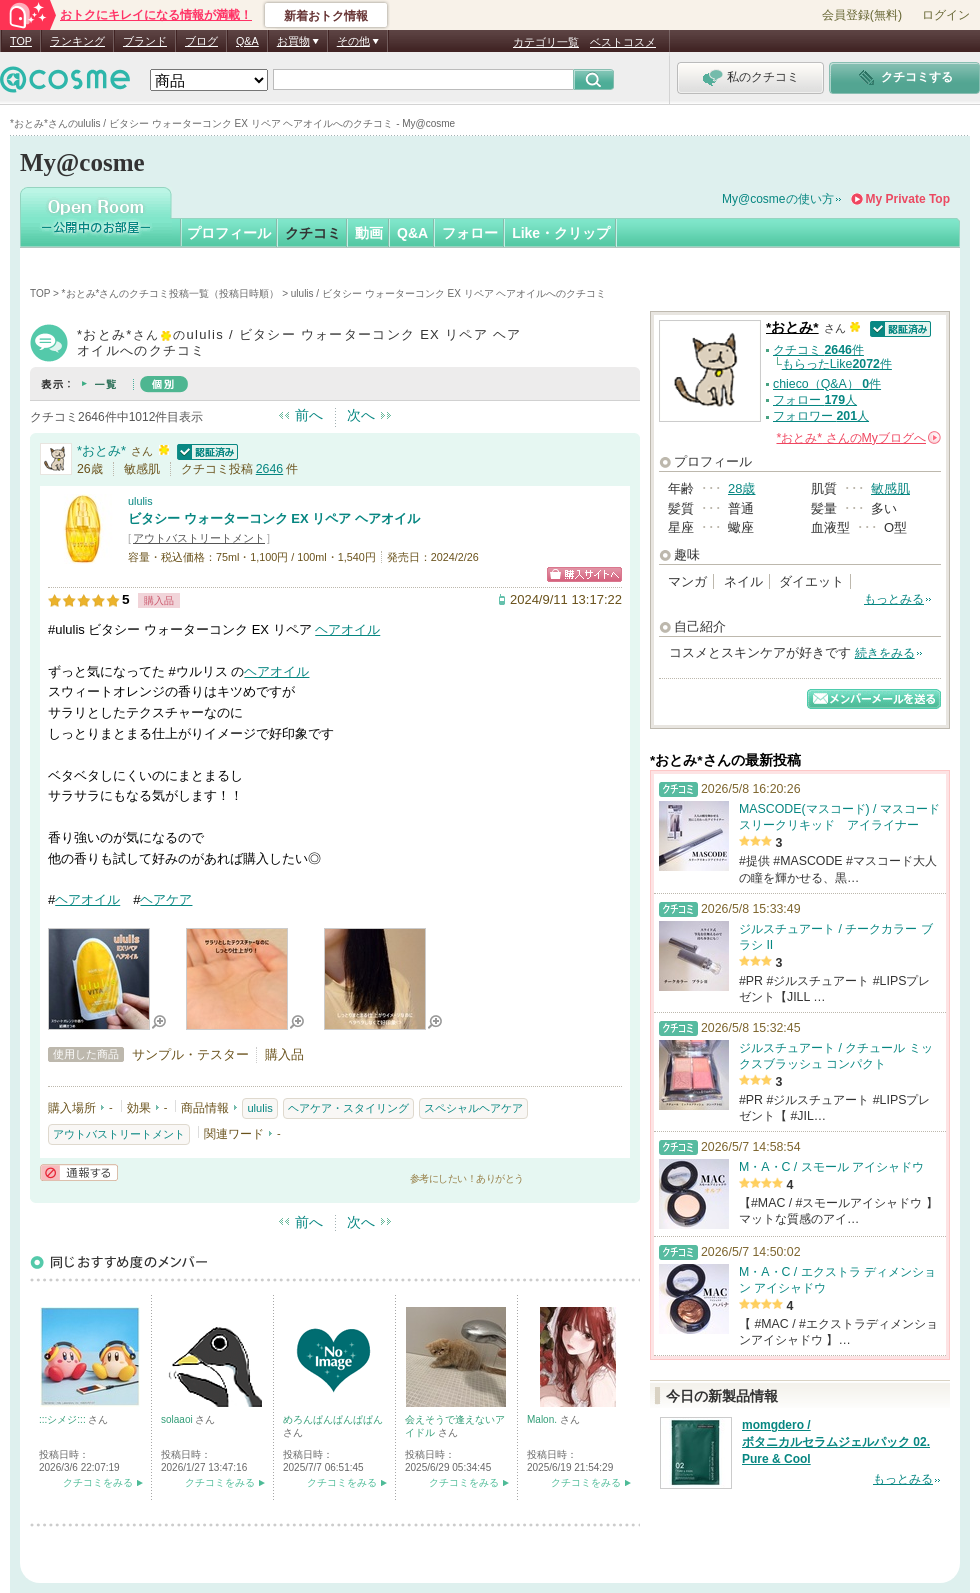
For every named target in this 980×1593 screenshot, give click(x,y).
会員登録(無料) (862, 15)
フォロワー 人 (821, 416)
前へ (309, 415)
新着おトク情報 (326, 16)
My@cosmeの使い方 (778, 199)
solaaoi (178, 1419)
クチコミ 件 (818, 350)
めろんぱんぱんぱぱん (333, 1419)
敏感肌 (890, 488)
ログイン (946, 15)
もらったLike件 (837, 364)
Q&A (247, 41)
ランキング (77, 41)
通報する (79, 1172)
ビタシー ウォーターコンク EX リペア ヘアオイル (274, 518)
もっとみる (894, 599)
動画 (369, 233)
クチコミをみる (98, 1482)
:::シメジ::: (63, 1419)
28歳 (741, 488)
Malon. (543, 1419)
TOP (21, 41)
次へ (361, 415)
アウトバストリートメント (199, 538)
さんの (858, 438)
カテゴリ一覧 (546, 42)
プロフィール (229, 233)
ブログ (201, 41)
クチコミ (313, 233)
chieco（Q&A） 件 (827, 384)
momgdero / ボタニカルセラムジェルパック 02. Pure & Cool (836, 1442)
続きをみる (885, 653)
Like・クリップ (561, 233)
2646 (269, 469)
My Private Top (908, 199)
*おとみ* (101, 450)
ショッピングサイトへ (584, 574)
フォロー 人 (815, 400)
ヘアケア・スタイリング (348, 1108)
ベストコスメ (623, 42)
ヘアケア (166, 899)
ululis (140, 501)
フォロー (470, 233)
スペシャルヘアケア (473, 1108)
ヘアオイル (347, 629)
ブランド (145, 41)
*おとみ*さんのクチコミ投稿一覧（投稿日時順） (171, 293)
